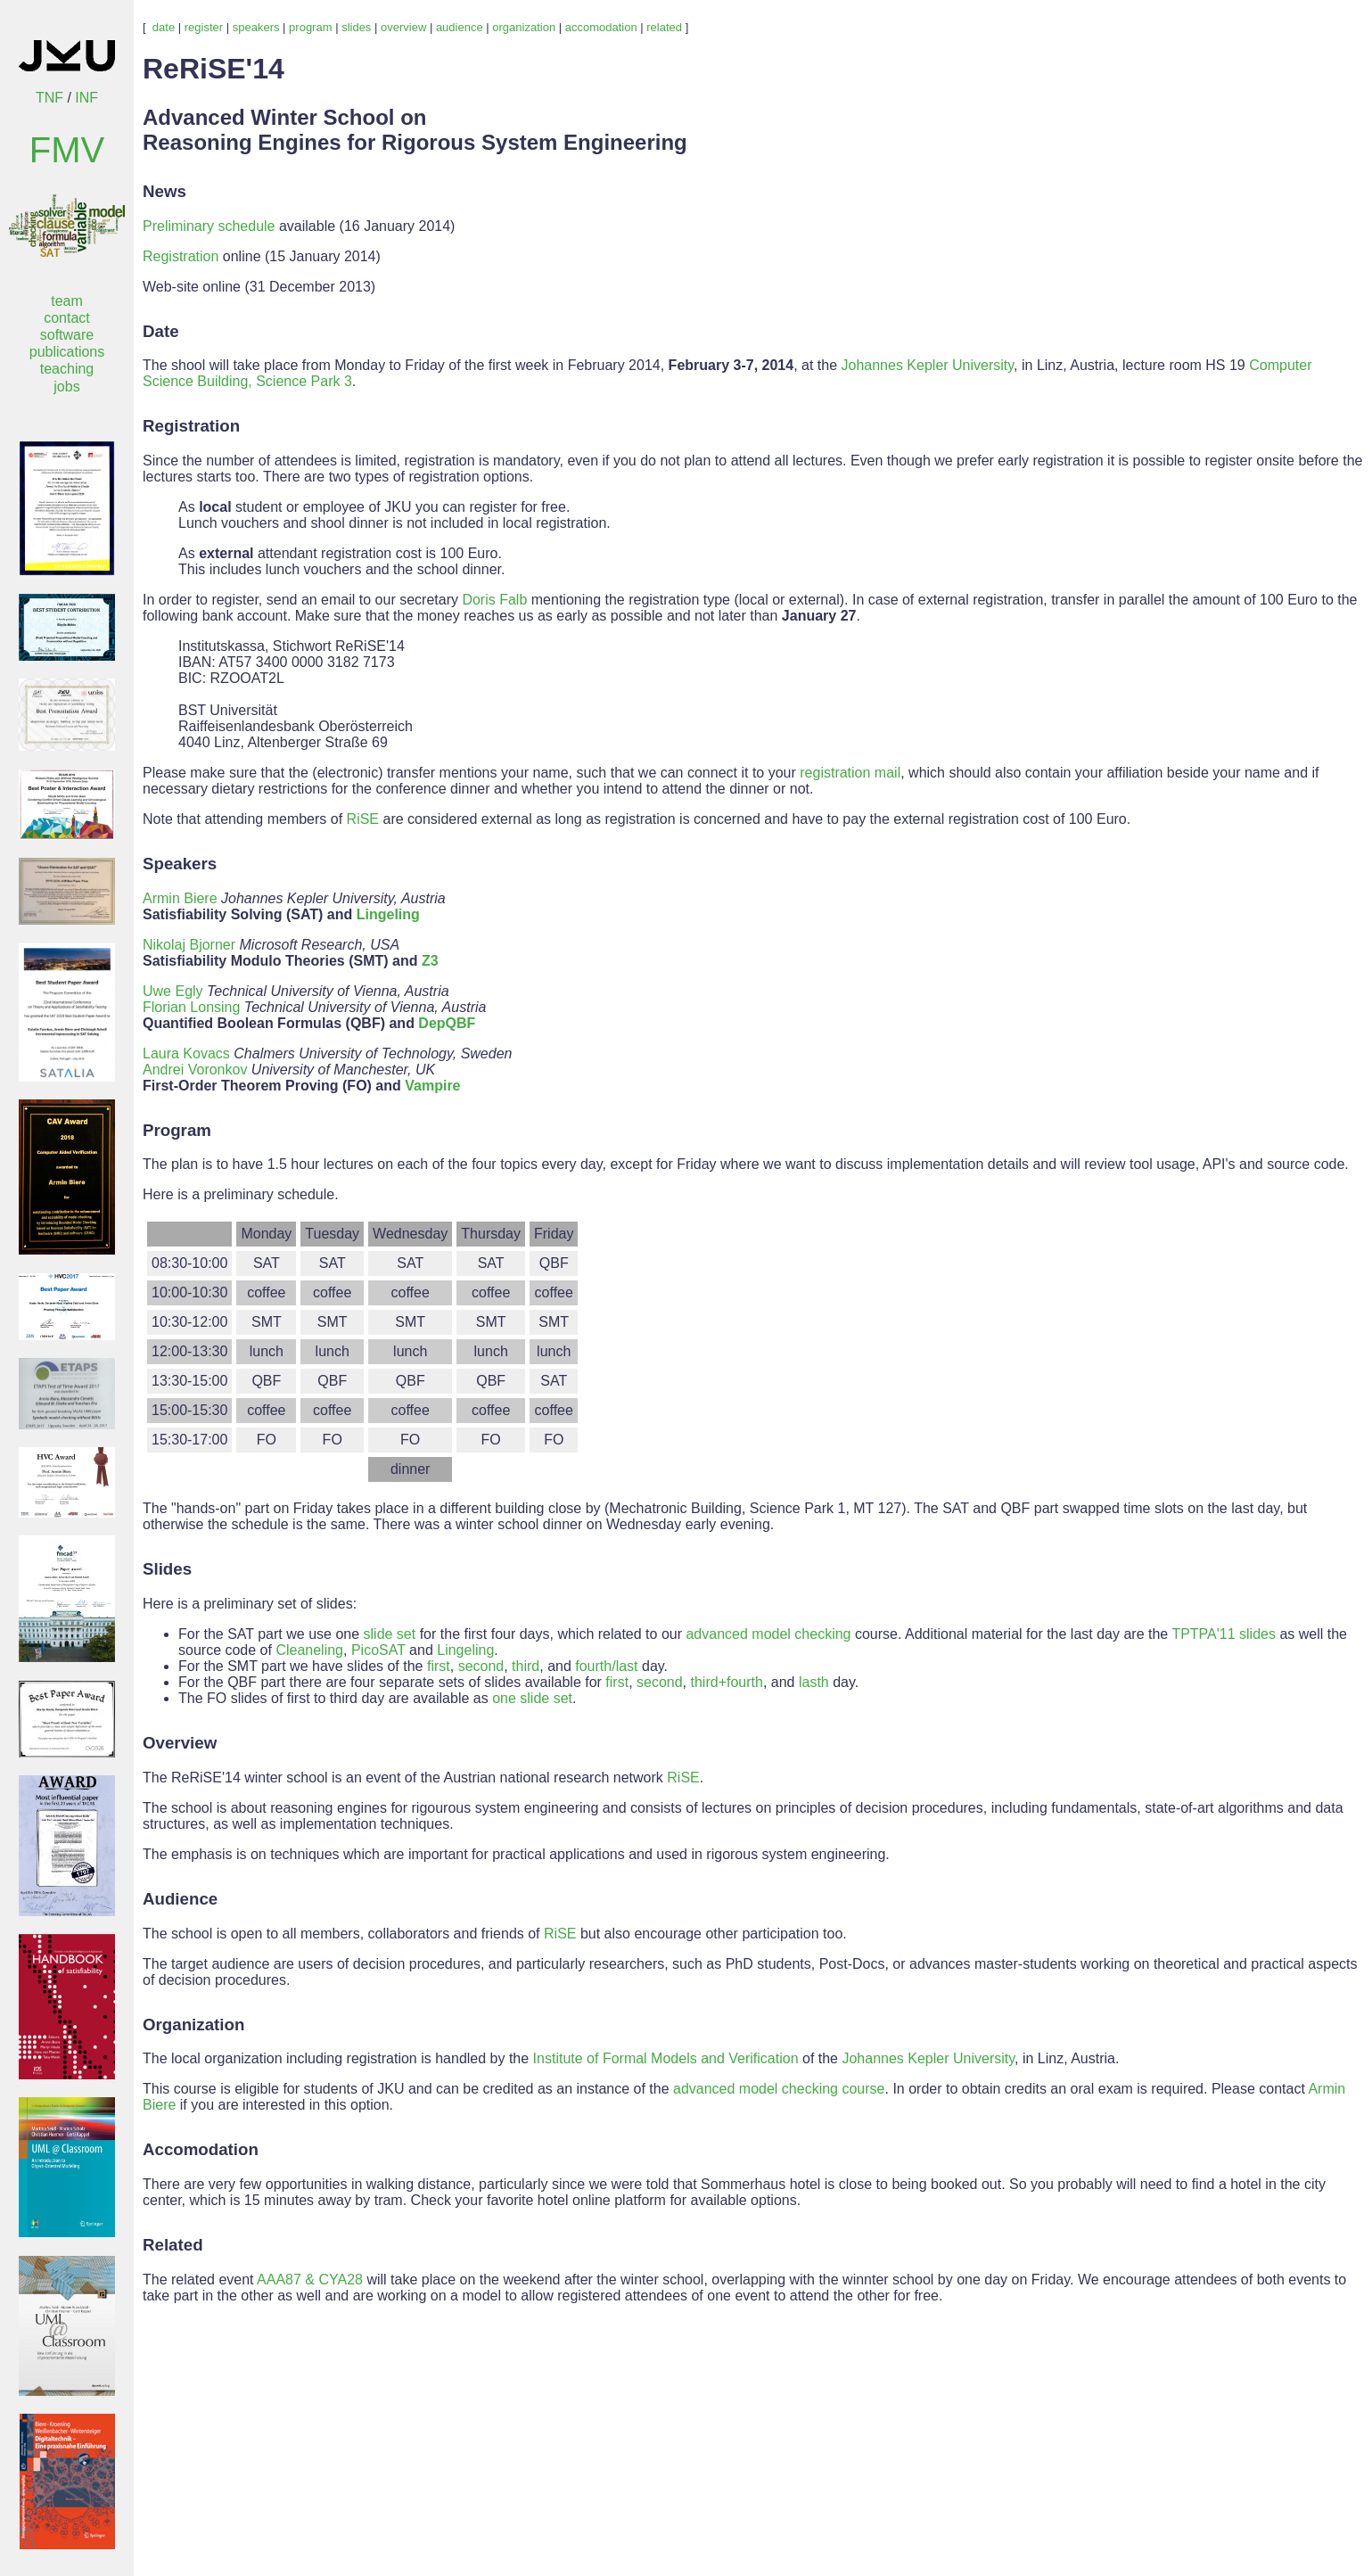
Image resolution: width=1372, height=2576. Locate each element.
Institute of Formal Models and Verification (666, 2058)
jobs (66, 386)
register (204, 27)
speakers (256, 27)
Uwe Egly (173, 991)
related (664, 27)
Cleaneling (309, 1650)
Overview (180, 1742)
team (67, 301)
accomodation (601, 27)
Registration (180, 256)
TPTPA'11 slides (1223, 1634)
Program (177, 1130)
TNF (49, 97)
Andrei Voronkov (195, 1069)
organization (523, 27)
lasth (814, 1682)
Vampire (432, 1085)
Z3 (430, 960)
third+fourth (727, 1682)
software (67, 334)
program (310, 27)
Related (173, 2244)
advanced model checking (768, 1634)
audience (459, 27)
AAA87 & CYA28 (310, 2279)
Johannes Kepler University (928, 365)
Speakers (180, 863)
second (481, 1666)
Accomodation (201, 2149)
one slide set (532, 1698)
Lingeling (388, 914)
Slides (167, 1569)
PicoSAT (378, 1650)
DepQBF (446, 1023)
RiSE (363, 819)
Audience (180, 1898)
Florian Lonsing (191, 1007)
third (525, 1666)
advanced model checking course (778, 2088)
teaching (67, 368)
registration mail (850, 772)
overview (403, 27)
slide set (390, 1634)
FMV (66, 149)
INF (86, 97)
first (438, 1666)
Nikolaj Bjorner (189, 944)
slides (356, 27)
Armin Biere (180, 898)
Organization (193, 2024)
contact (67, 317)
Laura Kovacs (186, 1053)
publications (67, 351)
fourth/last (606, 1666)
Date (161, 331)
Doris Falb (494, 599)
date (163, 27)
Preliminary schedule (209, 226)
